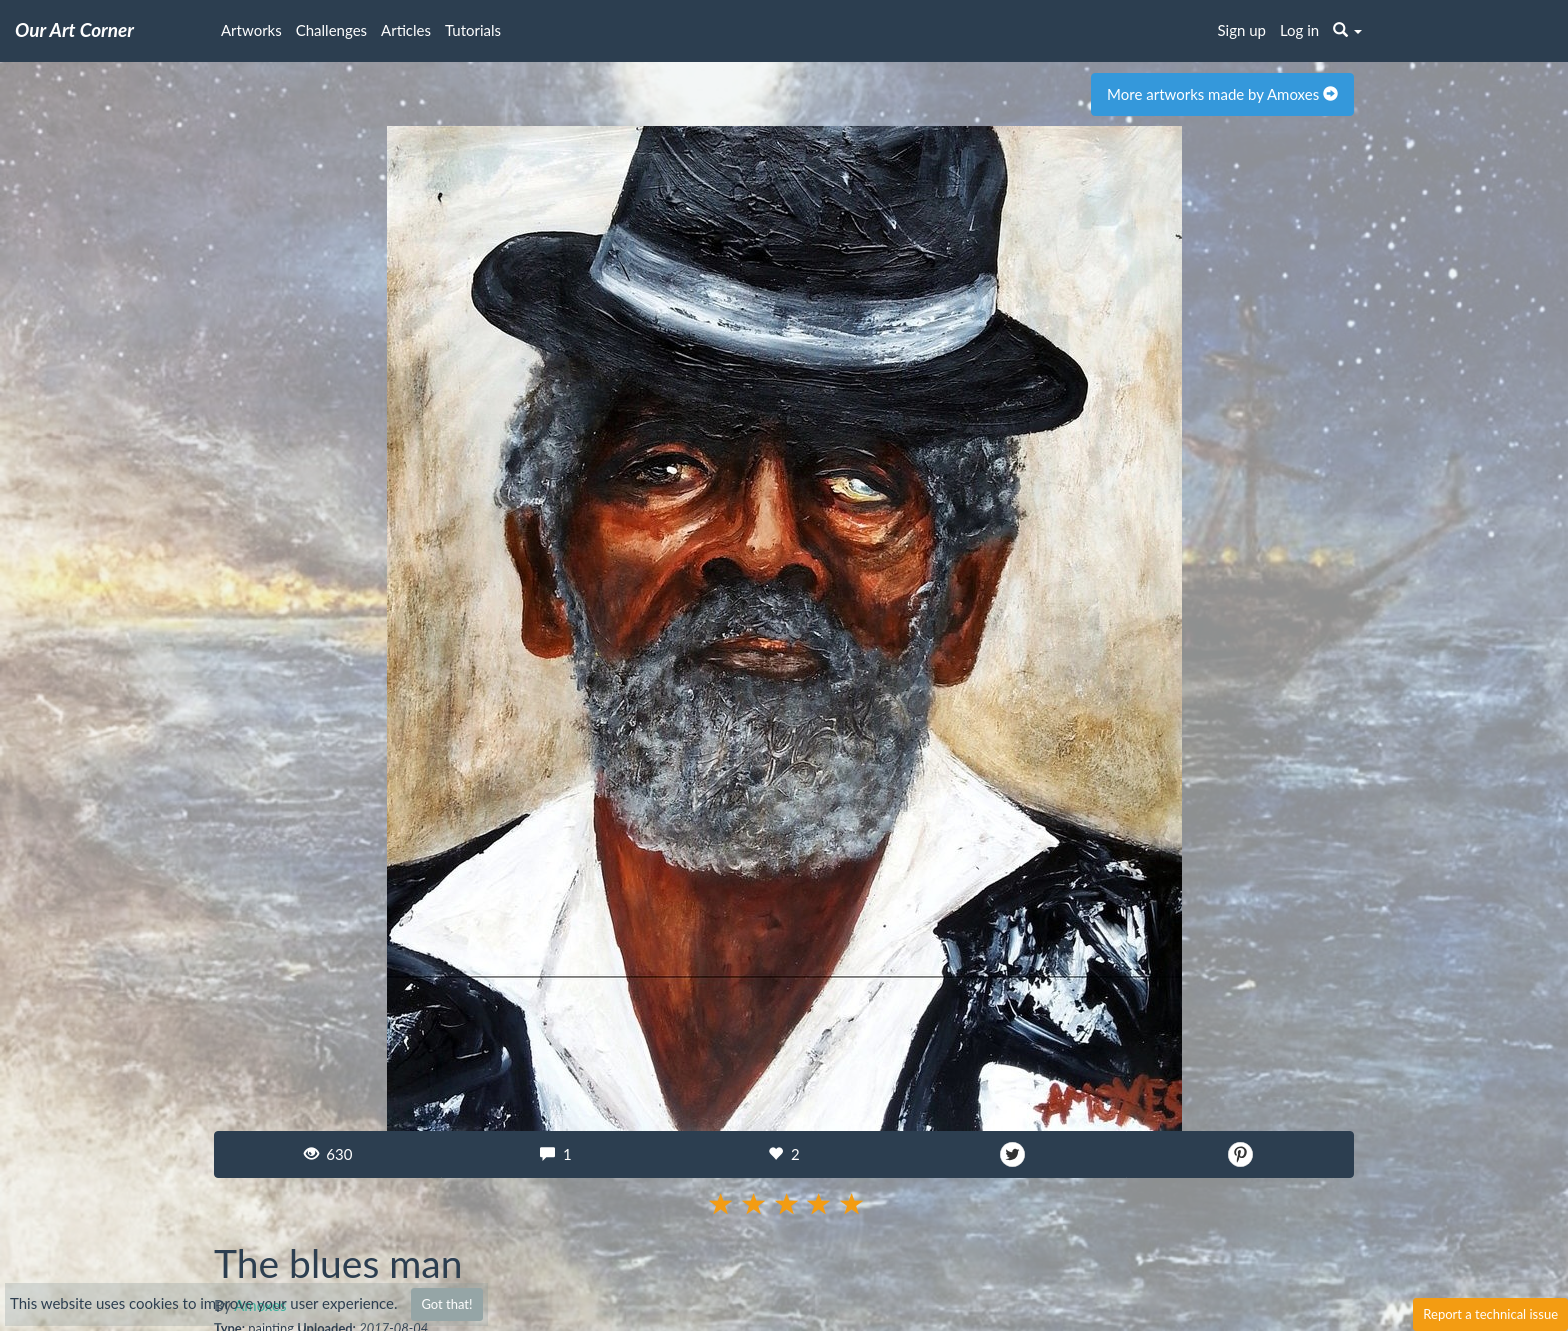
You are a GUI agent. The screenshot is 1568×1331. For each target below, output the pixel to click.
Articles (406, 30)
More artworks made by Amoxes (1222, 94)
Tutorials (473, 30)
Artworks (251, 30)
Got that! (446, 1304)
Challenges (331, 30)
